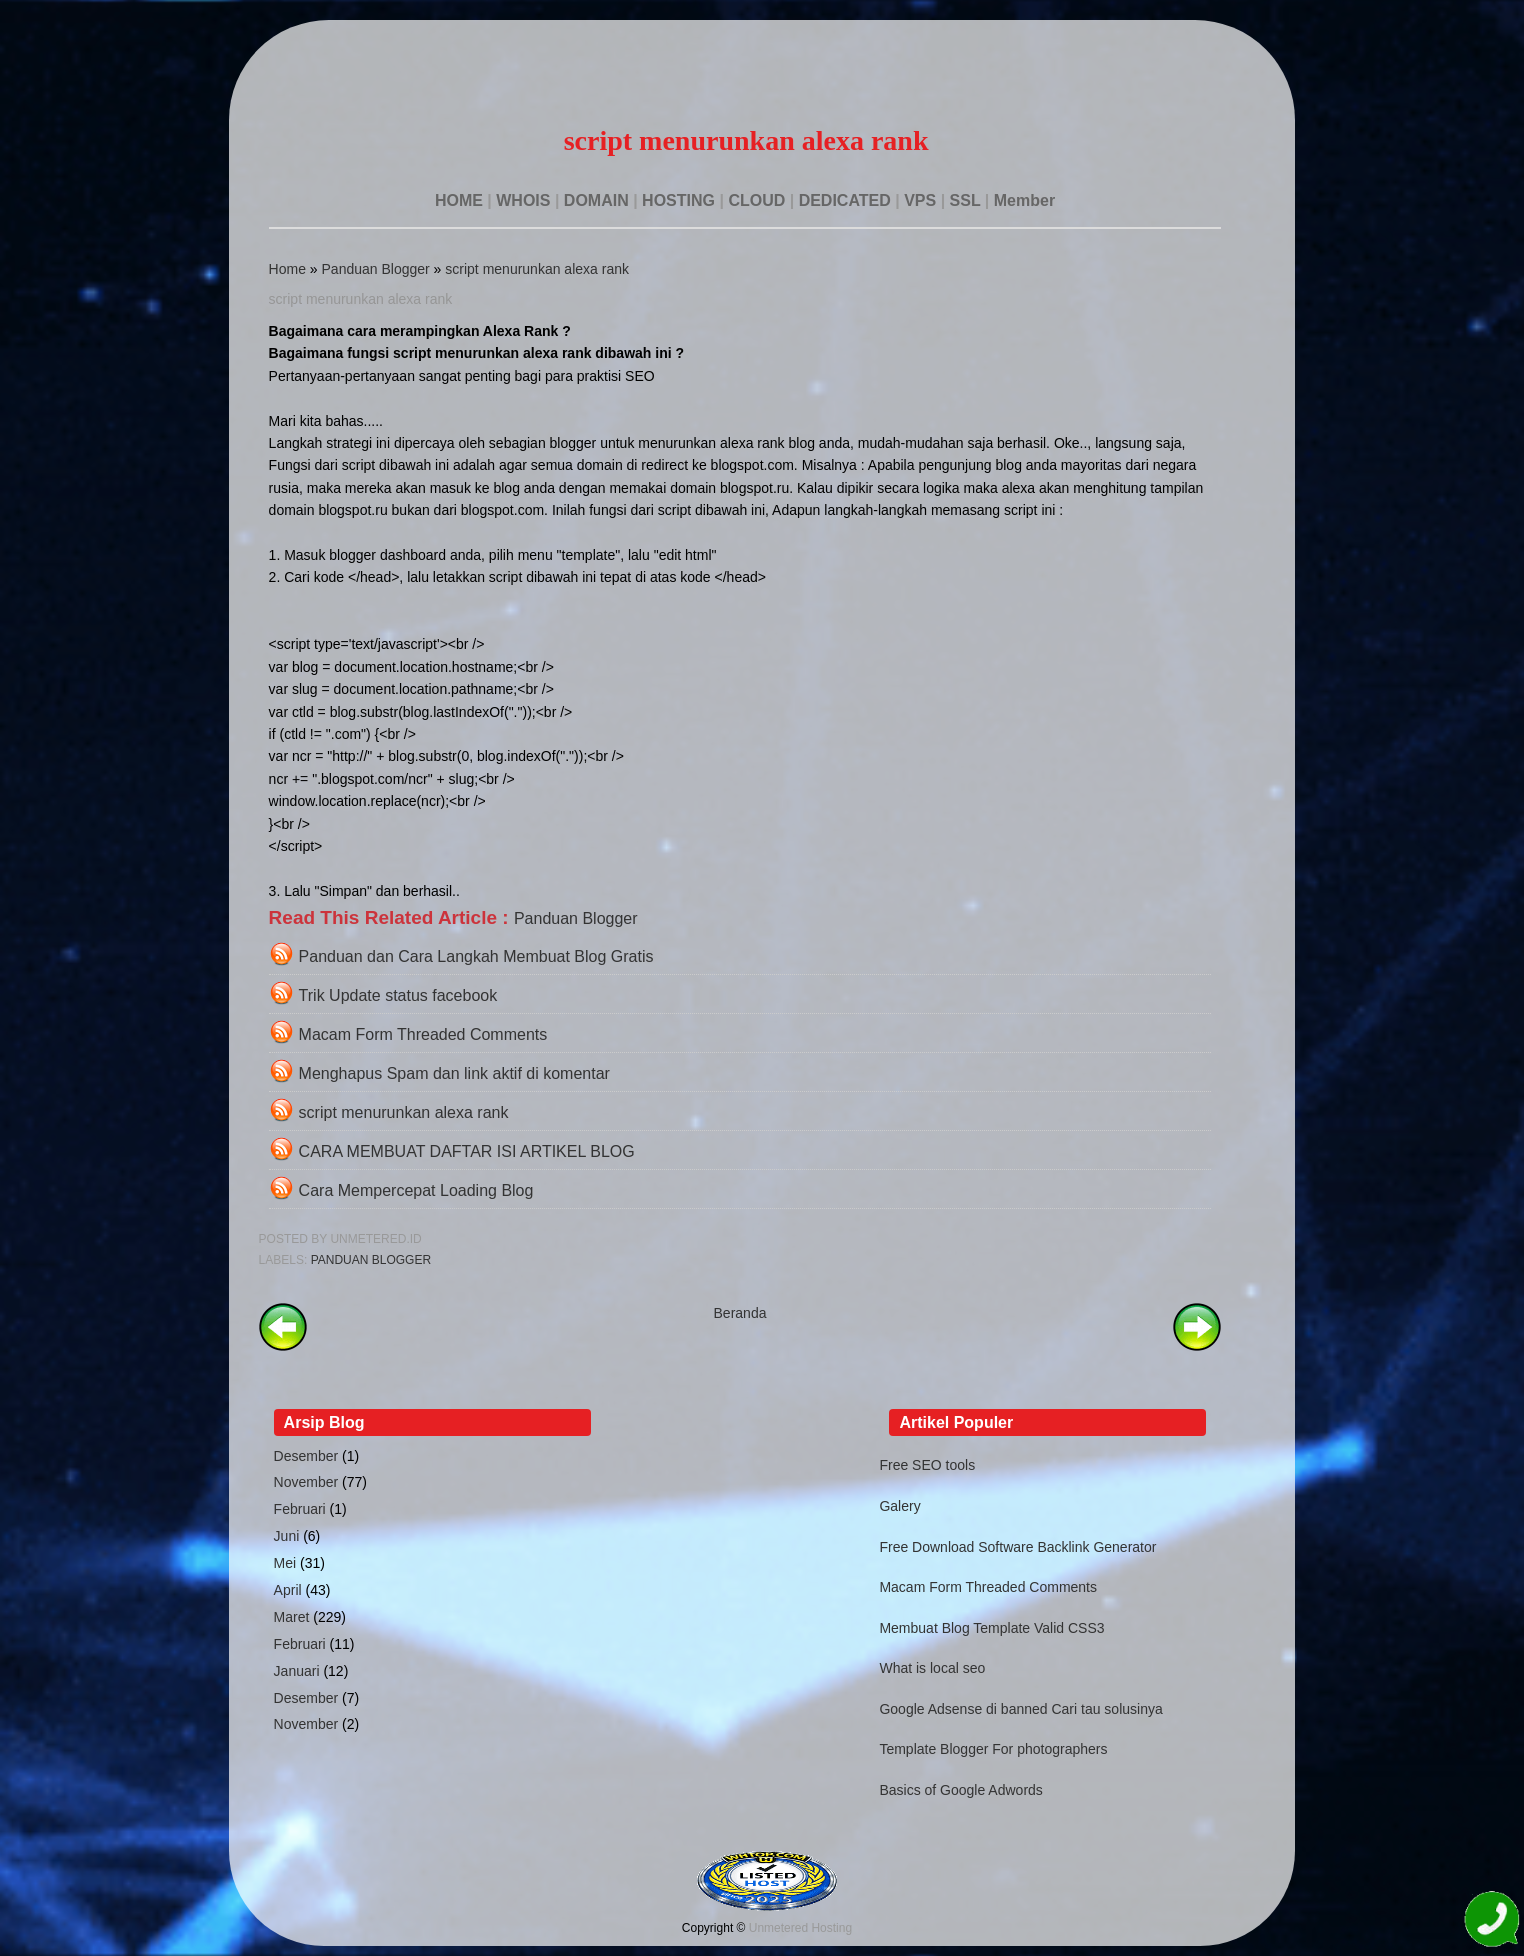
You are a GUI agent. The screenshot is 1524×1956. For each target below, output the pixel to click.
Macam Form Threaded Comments (423, 1034)
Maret (292, 1617)
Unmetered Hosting (800, 1928)
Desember (306, 1456)
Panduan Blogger (376, 269)
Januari (297, 1671)
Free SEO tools (927, 1465)
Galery (899, 1506)
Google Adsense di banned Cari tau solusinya (1020, 1709)
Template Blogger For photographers (993, 1749)
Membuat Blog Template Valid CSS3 (991, 1628)
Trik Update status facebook (398, 995)
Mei (285, 1563)
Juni (287, 1536)
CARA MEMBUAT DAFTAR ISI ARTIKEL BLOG (467, 1151)
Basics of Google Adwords (960, 1790)
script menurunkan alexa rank (537, 269)
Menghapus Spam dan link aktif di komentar (454, 1073)
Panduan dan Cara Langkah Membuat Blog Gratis (476, 956)
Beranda (740, 1313)
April (288, 1590)
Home (287, 269)
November (306, 1482)
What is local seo (932, 1668)
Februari (300, 1509)
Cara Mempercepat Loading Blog (416, 1190)
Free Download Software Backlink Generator (1017, 1547)
